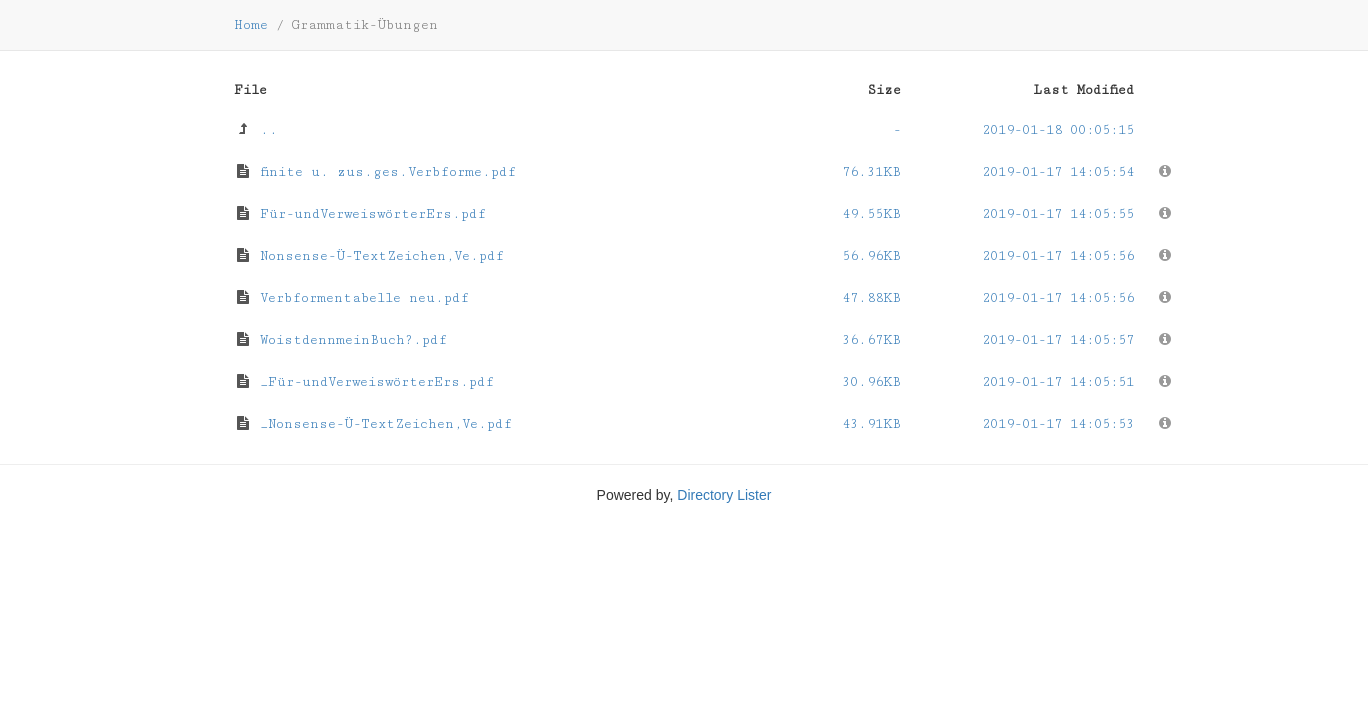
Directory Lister (724, 495)
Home (251, 25)
